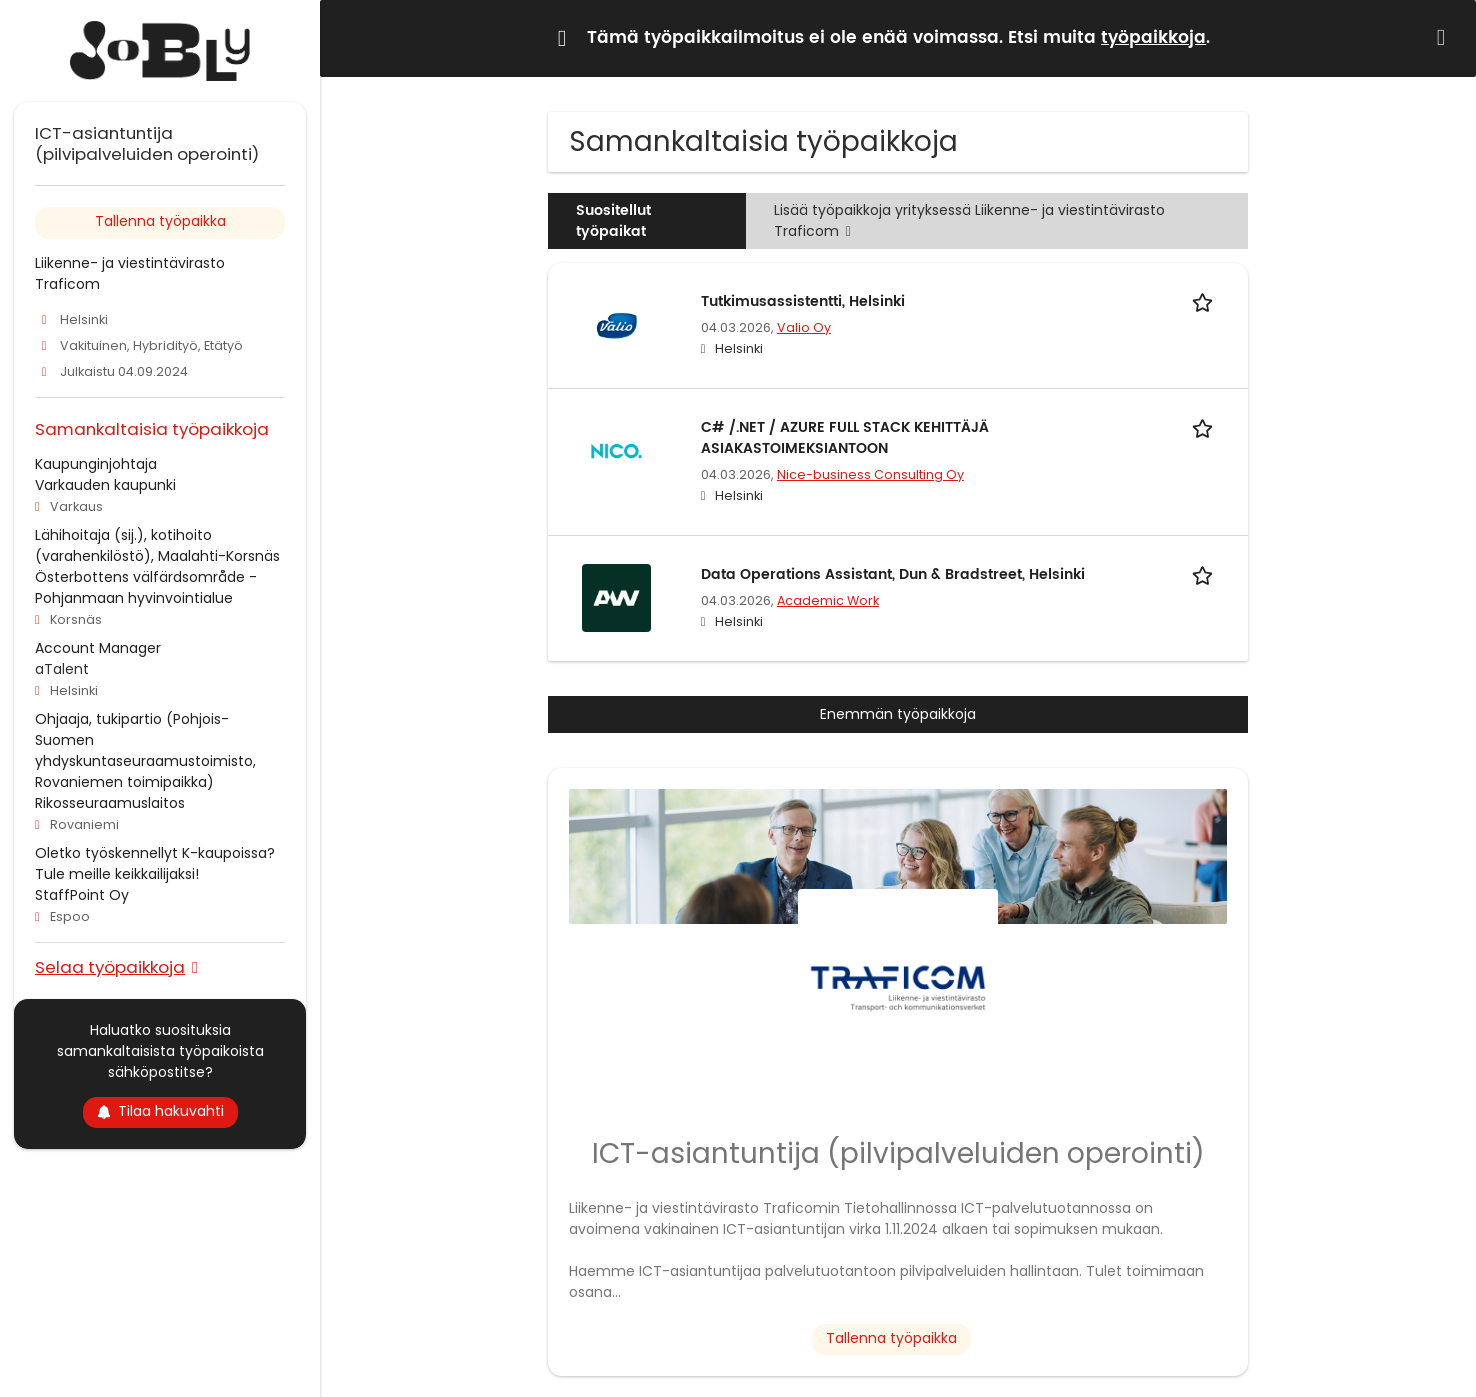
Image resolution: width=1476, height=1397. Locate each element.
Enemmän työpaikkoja (898, 714)
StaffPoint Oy (82, 895)
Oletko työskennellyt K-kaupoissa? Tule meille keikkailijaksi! (155, 863)
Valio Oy (804, 327)
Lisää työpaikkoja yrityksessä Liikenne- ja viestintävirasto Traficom (969, 220)
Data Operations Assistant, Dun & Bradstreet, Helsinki (893, 574)
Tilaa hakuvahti (160, 1111)
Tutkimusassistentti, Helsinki (803, 301)
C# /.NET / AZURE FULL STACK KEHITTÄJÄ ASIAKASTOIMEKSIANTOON (845, 438)
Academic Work (828, 600)
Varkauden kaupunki (105, 485)
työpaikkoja (1153, 38)
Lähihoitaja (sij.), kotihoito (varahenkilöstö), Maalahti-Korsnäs (157, 545)
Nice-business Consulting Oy (870, 474)
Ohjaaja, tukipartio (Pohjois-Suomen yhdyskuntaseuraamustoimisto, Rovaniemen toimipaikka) (145, 750)
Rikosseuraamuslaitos (110, 803)
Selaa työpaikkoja (110, 966)
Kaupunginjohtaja (96, 464)
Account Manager (98, 648)
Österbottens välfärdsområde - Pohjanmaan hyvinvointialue (146, 587)
